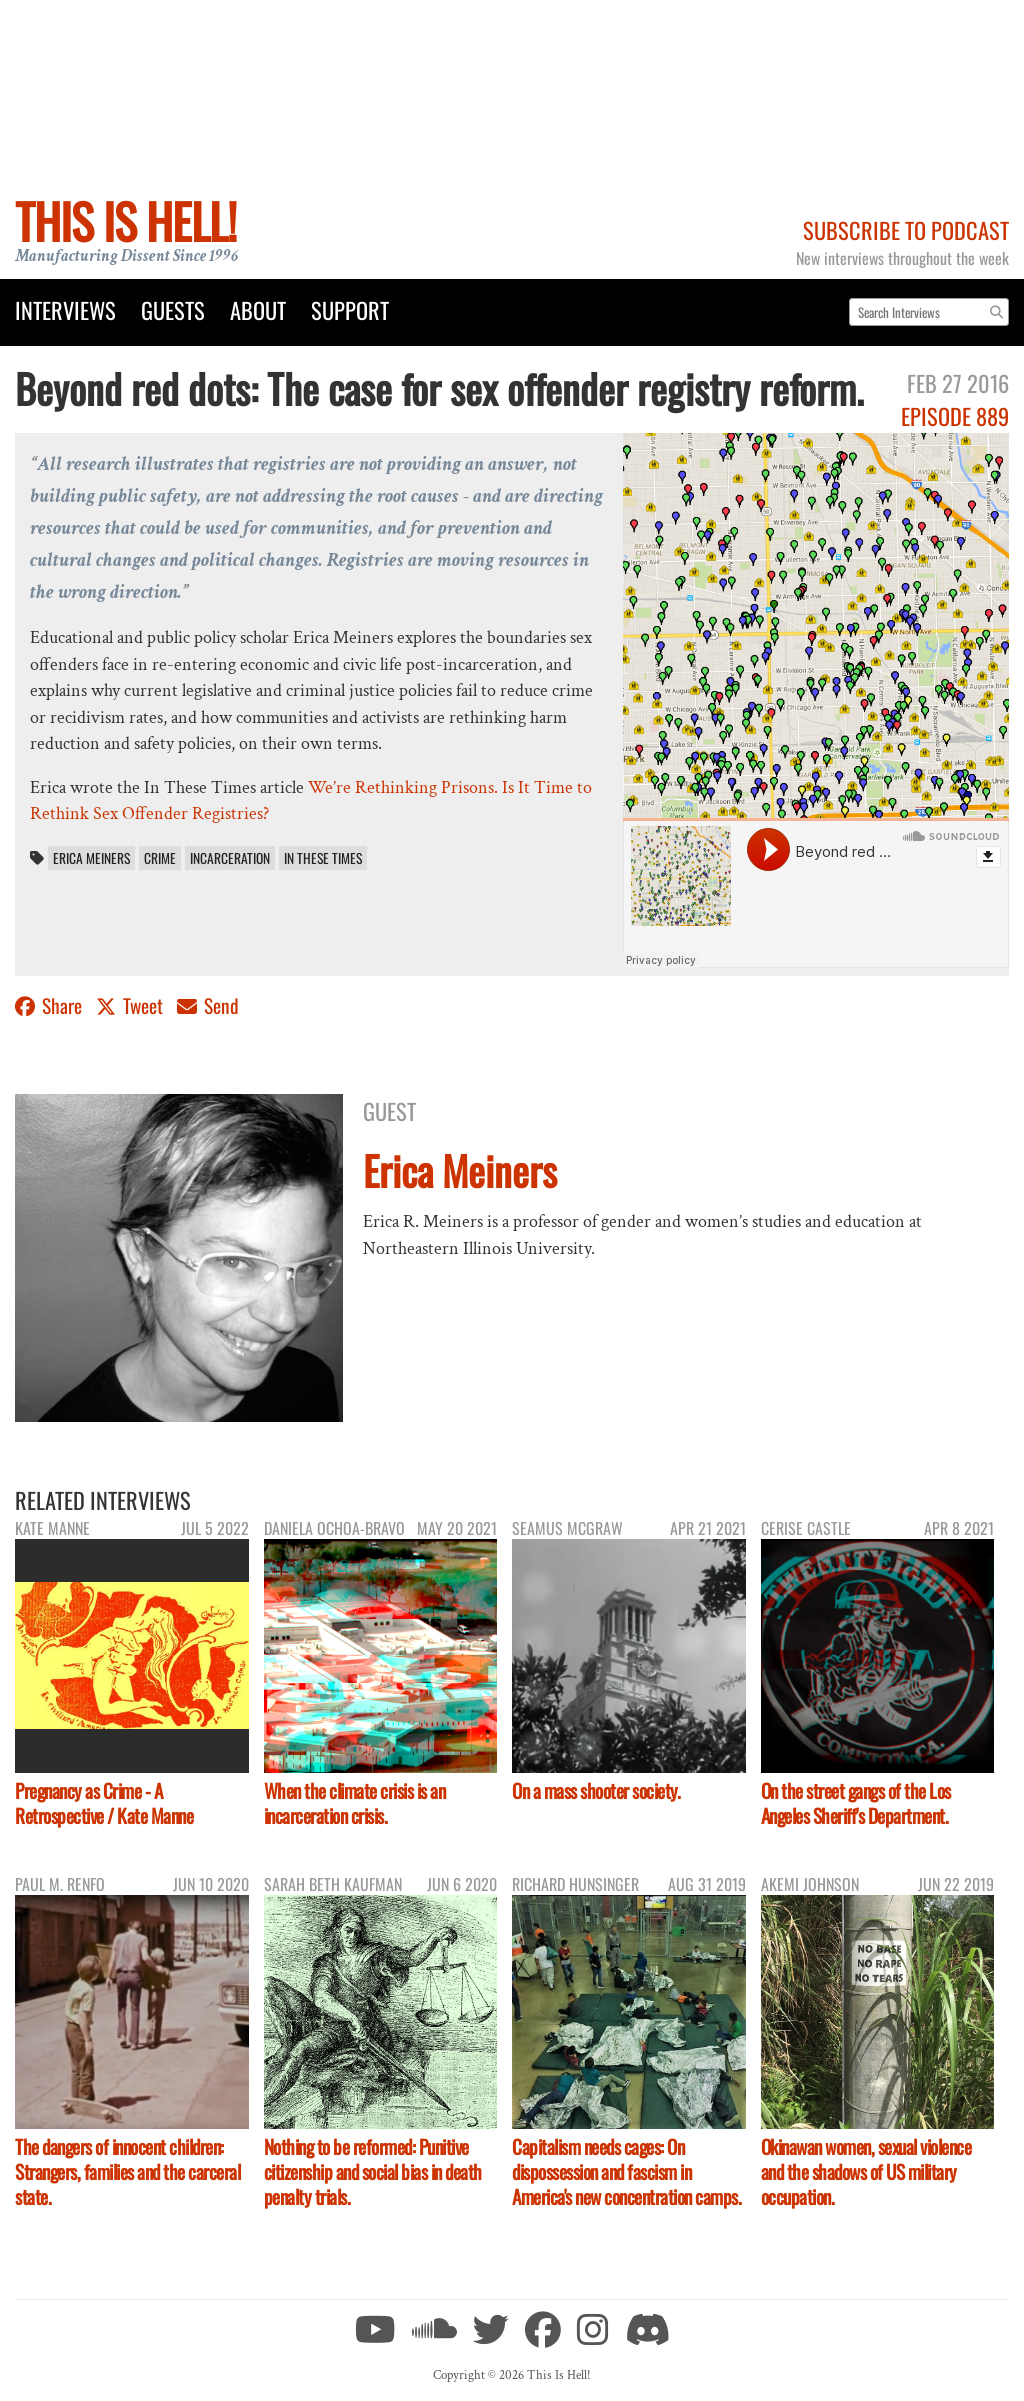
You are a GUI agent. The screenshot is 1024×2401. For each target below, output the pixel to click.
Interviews (65, 309)
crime (160, 858)
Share (50, 1005)
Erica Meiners (91, 858)
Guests (173, 309)
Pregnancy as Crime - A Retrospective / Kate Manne (104, 1803)
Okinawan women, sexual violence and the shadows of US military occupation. (866, 2171)
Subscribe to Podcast (906, 229)
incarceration (230, 858)
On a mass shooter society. (596, 1790)
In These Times (323, 858)
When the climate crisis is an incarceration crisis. (355, 1803)
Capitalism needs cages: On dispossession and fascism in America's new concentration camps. (626, 2171)
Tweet (131, 1005)
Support (350, 309)
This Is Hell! (125, 220)
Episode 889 (955, 415)
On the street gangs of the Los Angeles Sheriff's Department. (856, 1803)
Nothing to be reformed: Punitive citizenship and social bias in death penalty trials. (373, 2171)
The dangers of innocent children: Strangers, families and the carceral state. (127, 2171)
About (258, 309)
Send (208, 1005)
